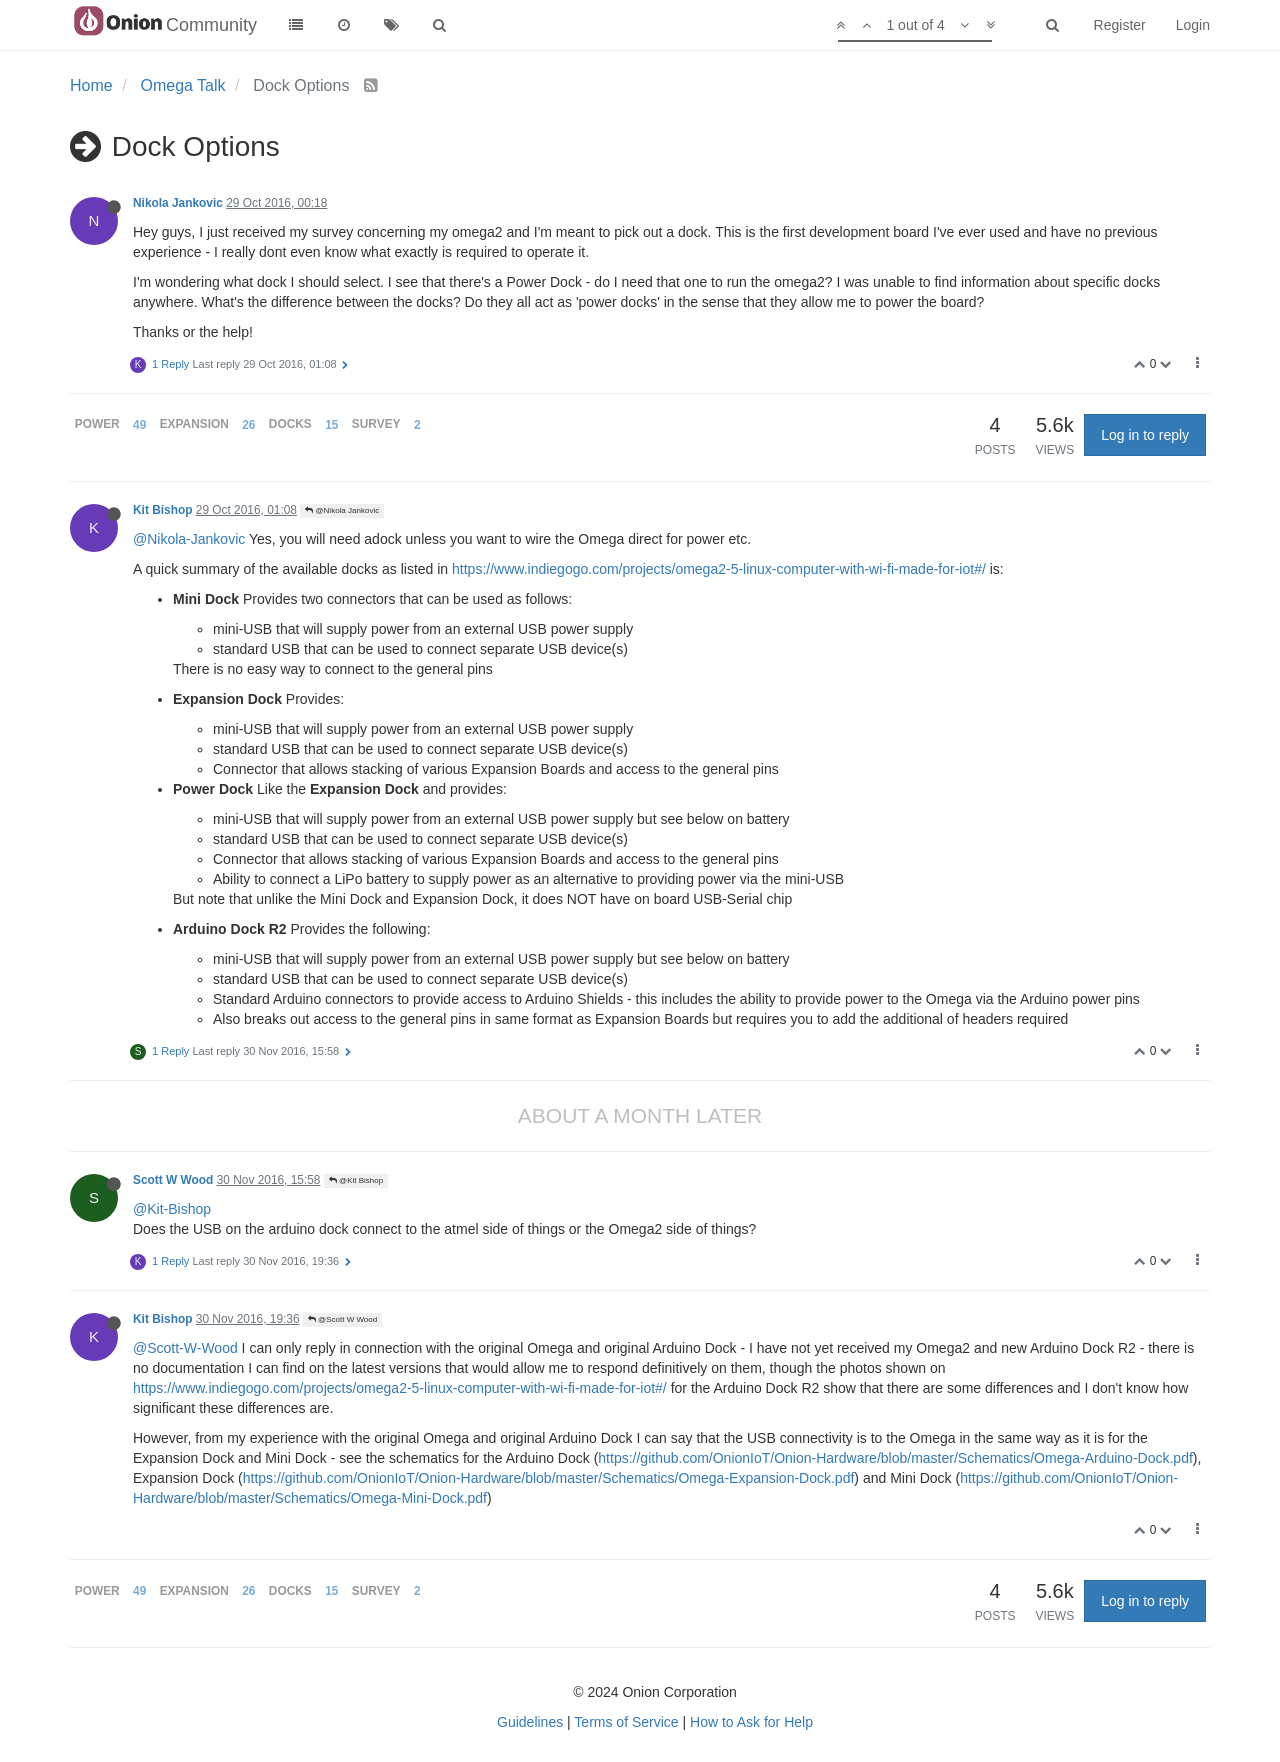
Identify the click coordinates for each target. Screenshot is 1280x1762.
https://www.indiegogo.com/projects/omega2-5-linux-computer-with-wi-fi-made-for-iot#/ (719, 569)
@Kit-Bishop (172, 1209)
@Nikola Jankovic (342, 510)
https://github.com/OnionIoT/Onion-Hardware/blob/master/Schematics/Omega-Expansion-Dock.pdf (549, 1478)
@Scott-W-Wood (185, 1348)
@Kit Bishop (356, 1180)
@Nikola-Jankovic (189, 539)
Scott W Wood (173, 1180)
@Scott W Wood (342, 1319)
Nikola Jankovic (178, 203)
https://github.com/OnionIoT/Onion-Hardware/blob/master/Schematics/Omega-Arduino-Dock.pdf (895, 1458)
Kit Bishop (162, 510)
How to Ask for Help (751, 1722)
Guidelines (530, 1722)
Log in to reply (1145, 435)
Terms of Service (626, 1722)
